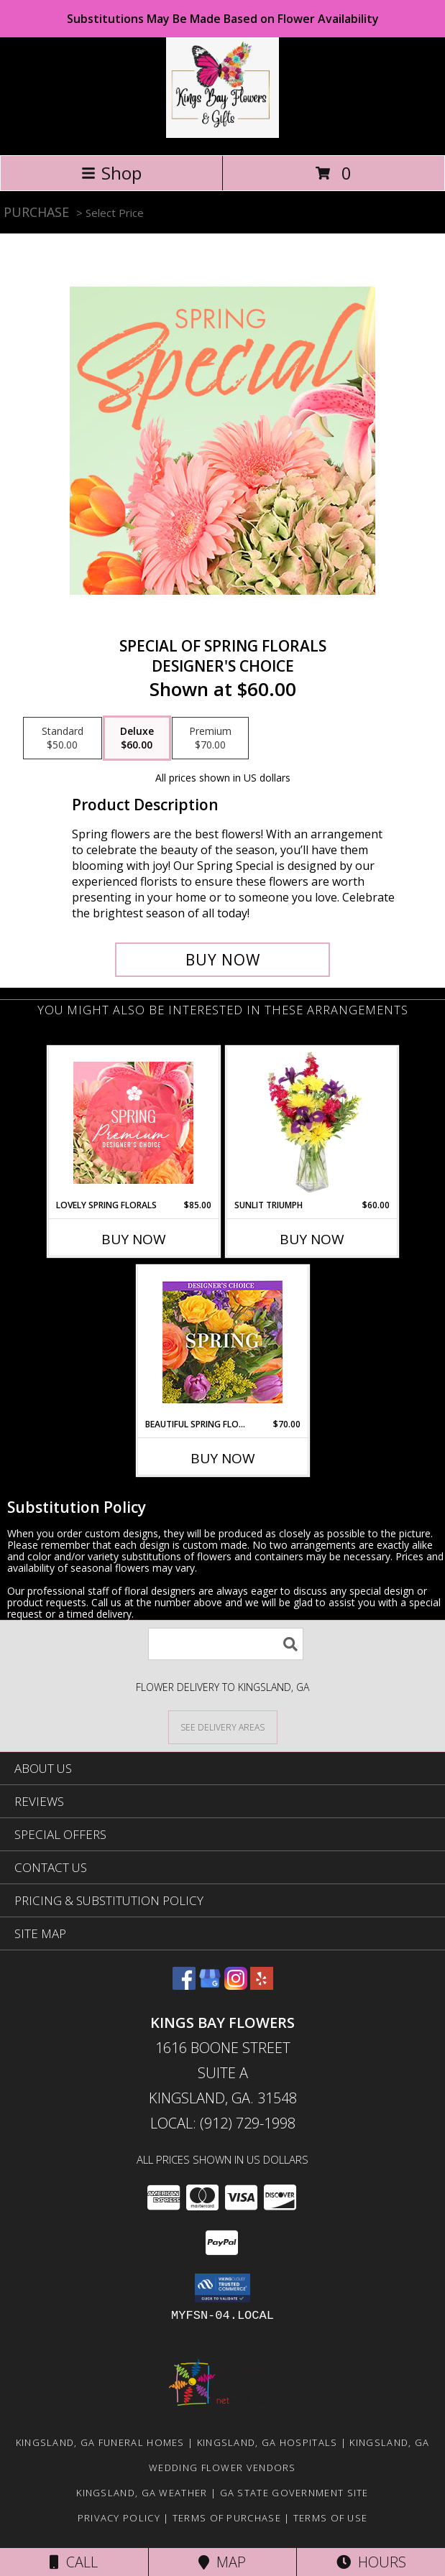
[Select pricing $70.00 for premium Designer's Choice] (210, 738)
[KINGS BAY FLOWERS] (223, 134)
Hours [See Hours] (371, 2562)
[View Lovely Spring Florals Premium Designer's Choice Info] (133, 1123)
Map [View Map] (222, 2562)
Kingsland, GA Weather (141, 2492)
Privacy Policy (119, 2517)
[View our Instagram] (235, 1985)
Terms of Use (330, 2517)
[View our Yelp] (261, 1985)
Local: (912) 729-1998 (222, 2123)
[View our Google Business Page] (209, 1985)
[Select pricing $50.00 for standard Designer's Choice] (62, 738)
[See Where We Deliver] (222, 1726)
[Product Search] (225, 1644)
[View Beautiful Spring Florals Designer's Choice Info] (222, 1342)
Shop (111, 173)
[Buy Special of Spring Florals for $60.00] (223, 959)
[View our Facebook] (184, 1985)
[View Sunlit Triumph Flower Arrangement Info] (312, 1122)
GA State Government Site (294, 2492)
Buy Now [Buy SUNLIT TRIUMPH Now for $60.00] (312, 1239)
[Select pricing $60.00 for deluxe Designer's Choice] (137, 738)
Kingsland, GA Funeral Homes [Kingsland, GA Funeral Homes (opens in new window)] (100, 2442)
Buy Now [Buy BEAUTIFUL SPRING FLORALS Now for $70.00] (223, 1458)
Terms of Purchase (227, 2517)
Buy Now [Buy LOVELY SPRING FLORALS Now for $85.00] (133, 1239)
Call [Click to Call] (74, 2562)
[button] (222, 2288)
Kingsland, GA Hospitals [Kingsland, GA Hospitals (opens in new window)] (267, 2442)
